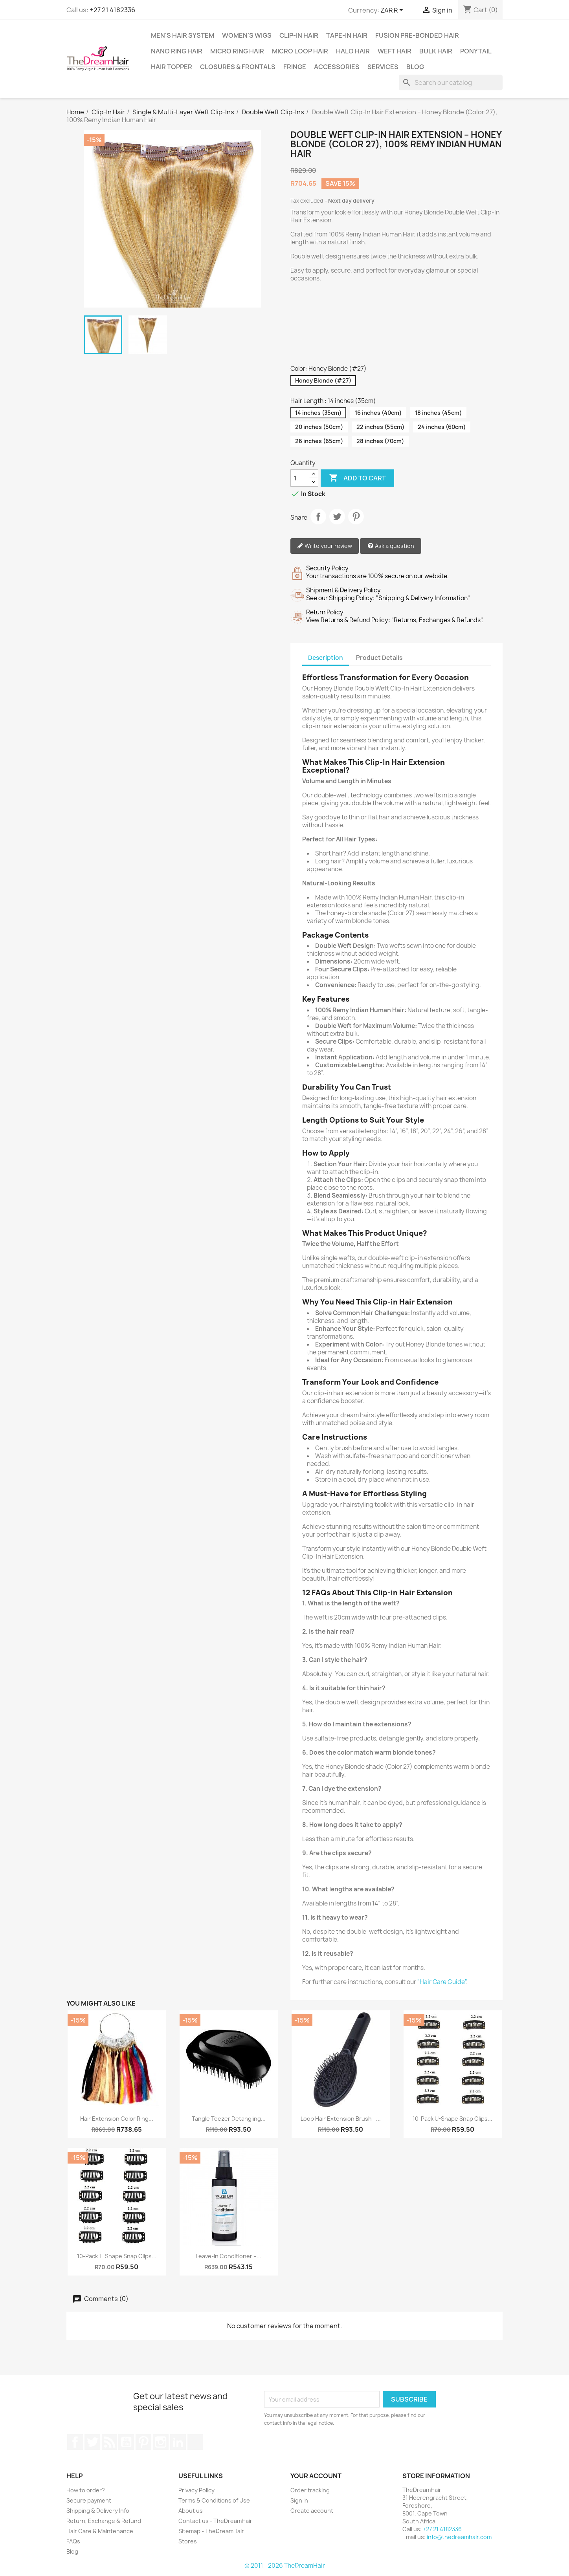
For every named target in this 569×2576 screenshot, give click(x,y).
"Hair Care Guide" (441, 1982)
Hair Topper (171, 66)
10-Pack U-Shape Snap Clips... (452, 2118)
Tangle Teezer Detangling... (229, 2118)
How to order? (85, 2490)
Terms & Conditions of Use (214, 2500)
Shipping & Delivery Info (97, 2510)
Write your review (324, 546)
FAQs (73, 2541)
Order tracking (310, 2490)
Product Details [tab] (379, 658)
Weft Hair (394, 51)
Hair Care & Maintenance (99, 2531)
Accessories (337, 66)
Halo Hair (353, 51)
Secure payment (88, 2500)
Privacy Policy (196, 2490)
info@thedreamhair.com (459, 2537)
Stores (187, 2541)
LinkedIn (178, 2442)
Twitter (92, 2442)
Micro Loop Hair (300, 51)
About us (190, 2510)
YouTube (126, 2442)
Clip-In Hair (298, 35)
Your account (315, 2476)
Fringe (294, 66)
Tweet (337, 516)
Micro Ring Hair (237, 51)
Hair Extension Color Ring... (116, 2118)
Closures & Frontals (237, 66)
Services (382, 66)
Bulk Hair (435, 51)
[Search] (451, 82)
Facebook (75, 2442)
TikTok (195, 2442)
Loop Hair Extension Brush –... (341, 2118)
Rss (109, 2442)
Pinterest (356, 516)
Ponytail (476, 51)
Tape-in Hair (346, 35)
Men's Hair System (182, 35)
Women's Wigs (247, 35)
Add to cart (357, 478)
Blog (415, 66)
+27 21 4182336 (112, 9)
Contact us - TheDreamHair (215, 2521)
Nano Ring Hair (176, 51)
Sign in (299, 2500)
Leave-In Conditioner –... (228, 2256)
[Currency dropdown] (393, 10)
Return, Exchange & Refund (103, 2521)
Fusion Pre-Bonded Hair (417, 35)
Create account (311, 2510)
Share (318, 516)
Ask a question (390, 546)
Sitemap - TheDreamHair (211, 2531)
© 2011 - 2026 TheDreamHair (284, 2565)
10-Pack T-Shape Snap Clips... (116, 2256)
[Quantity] (299, 478)
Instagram (161, 2442)
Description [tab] (325, 658)
